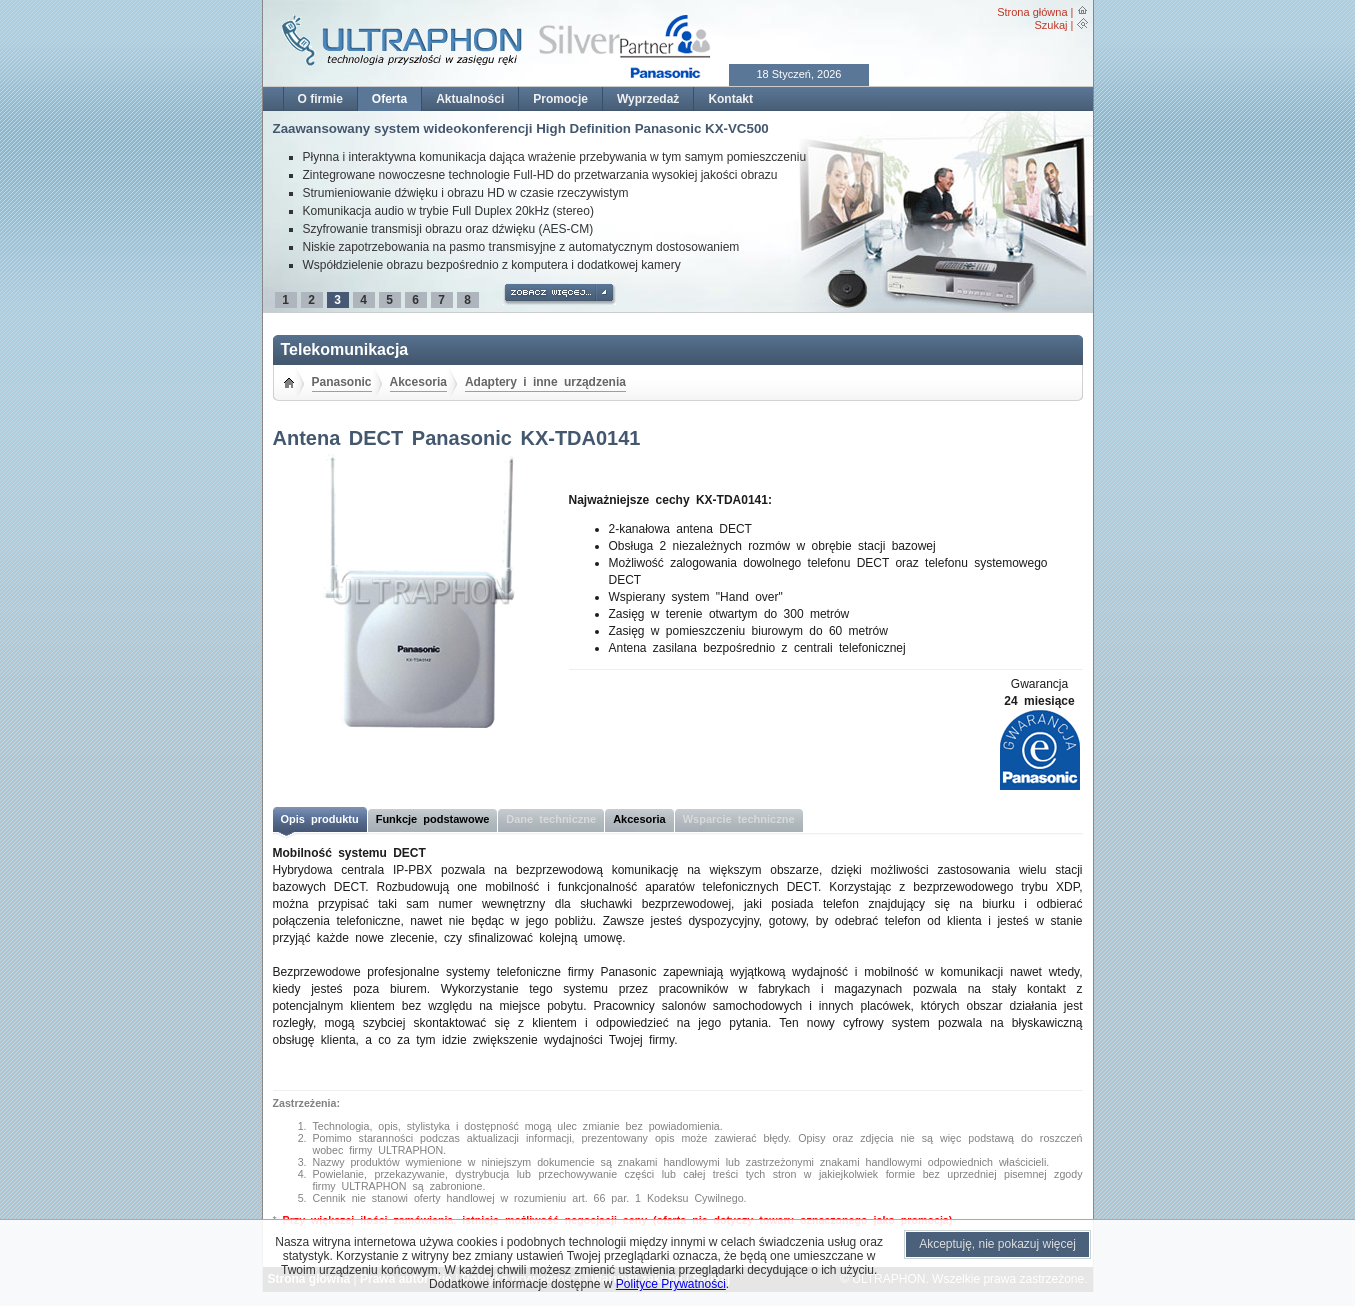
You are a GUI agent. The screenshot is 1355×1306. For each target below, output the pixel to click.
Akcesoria (418, 382)
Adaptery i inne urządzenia (545, 382)
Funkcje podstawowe (433, 819)
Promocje (560, 99)
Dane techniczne (551, 819)
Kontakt (730, 99)
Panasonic (342, 382)
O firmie (320, 99)
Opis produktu (320, 819)
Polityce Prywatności (671, 1284)
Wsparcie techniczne (739, 819)
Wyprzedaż (648, 99)
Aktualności (470, 99)
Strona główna (1032, 12)
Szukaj (1050, 25)
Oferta (389, 99)
